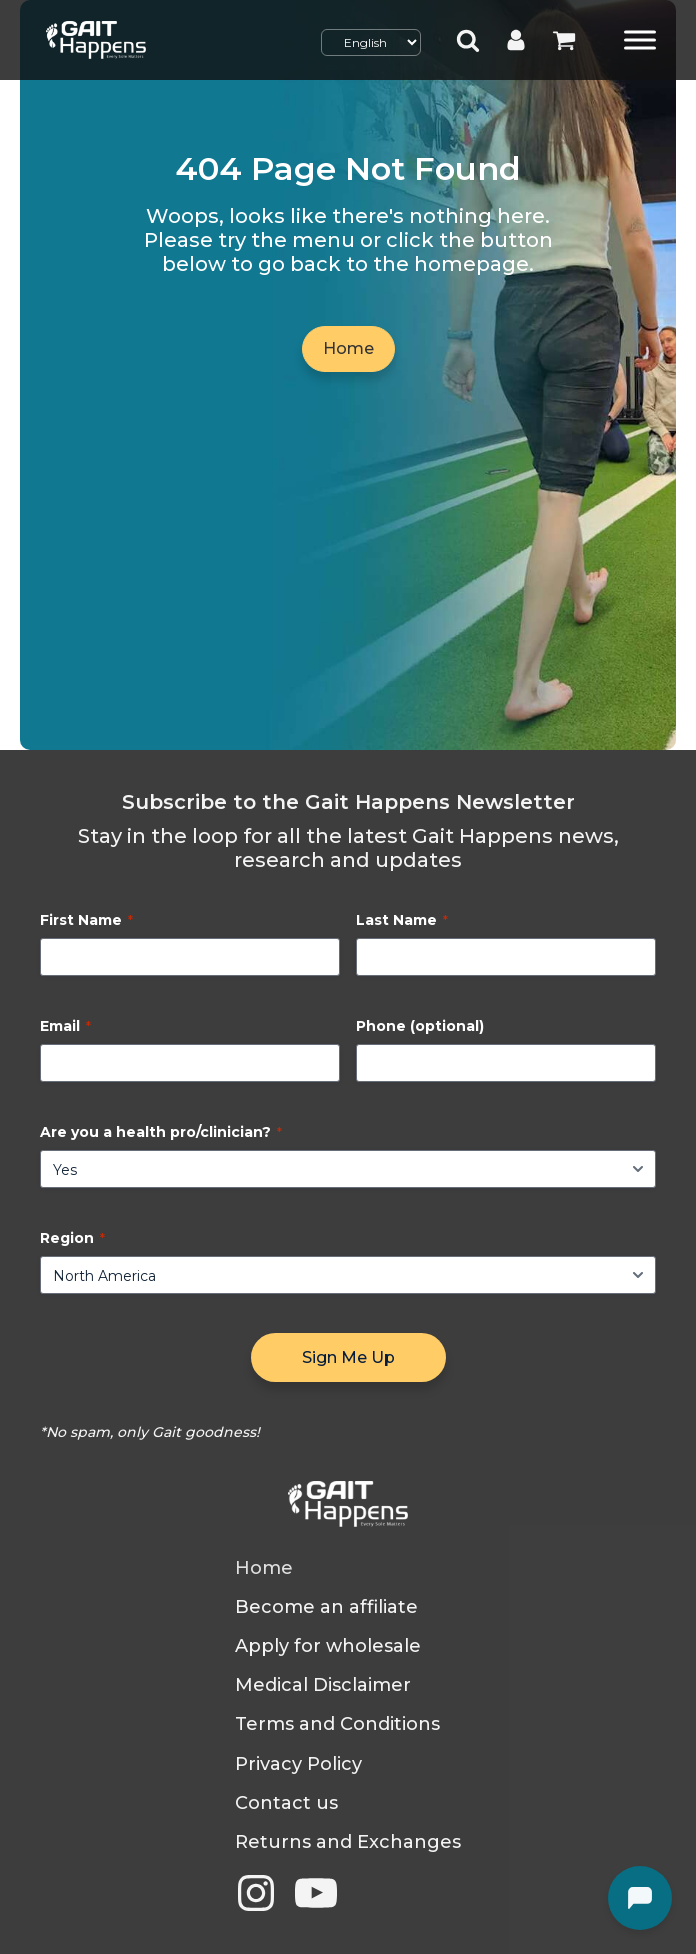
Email (65, 1026)
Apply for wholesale (328, 1646)
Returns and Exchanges (348, 1842)
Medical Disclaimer (323, 1685)
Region (72, 1238)
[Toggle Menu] (640, 39)
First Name (86, 920)
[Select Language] (371, 42)
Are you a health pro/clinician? (161, 1132)
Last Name (402, 920)
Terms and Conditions (337, 1724)
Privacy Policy (298, 1764)
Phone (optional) (420, 1026)
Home (348, 348)
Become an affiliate (326, 1607)
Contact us (286, 1803)
